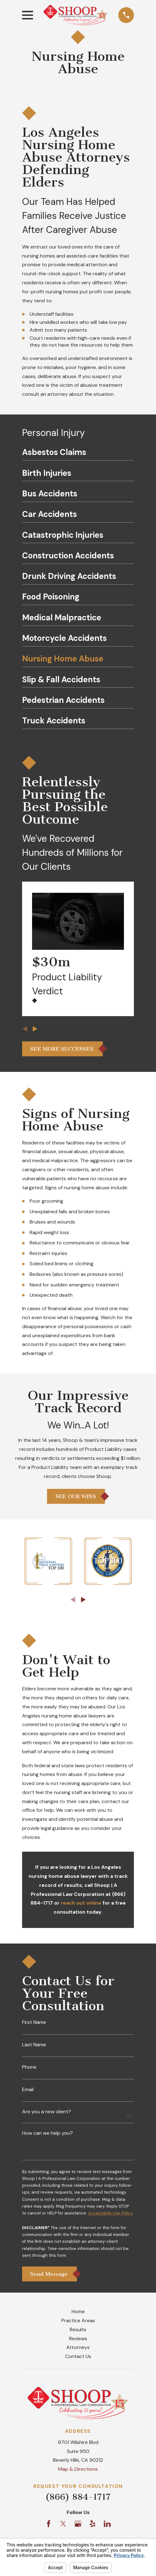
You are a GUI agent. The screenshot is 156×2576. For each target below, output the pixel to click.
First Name (34, 2022)
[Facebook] (48, 2524)
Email (28, 2089)
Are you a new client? (46, 2112)
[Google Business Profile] (77, 2524)
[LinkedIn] (107, 2524)
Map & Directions (78, 2470)
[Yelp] (92, 2524)
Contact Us (78, 2357)
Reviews (78, 2339)
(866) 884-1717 (78, 2498)
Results (78, 2330)
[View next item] (35, 1029)
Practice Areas (78, 2321)
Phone (29, 2067)
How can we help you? (47, 2133)
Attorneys (78, 2348)
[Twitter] (63, 2524)
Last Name (34, 2044)
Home (78, 2312)
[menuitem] (78, 454)
